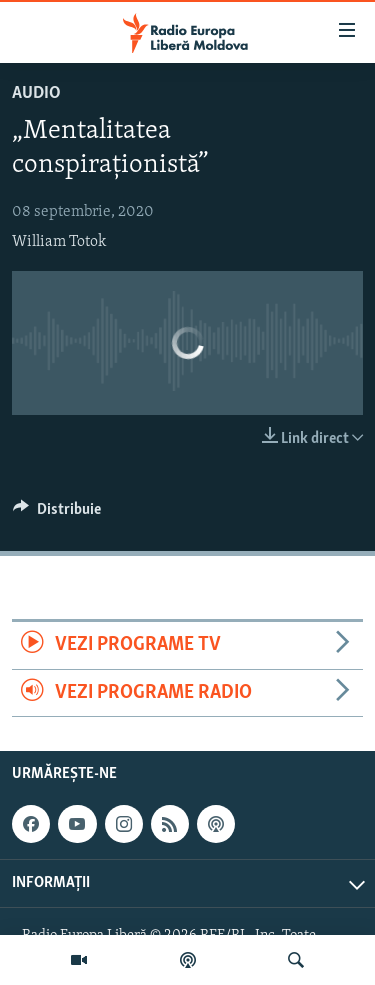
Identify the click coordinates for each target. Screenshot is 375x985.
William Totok (59, 242)
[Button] (57, 514)
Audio (36, 93)
